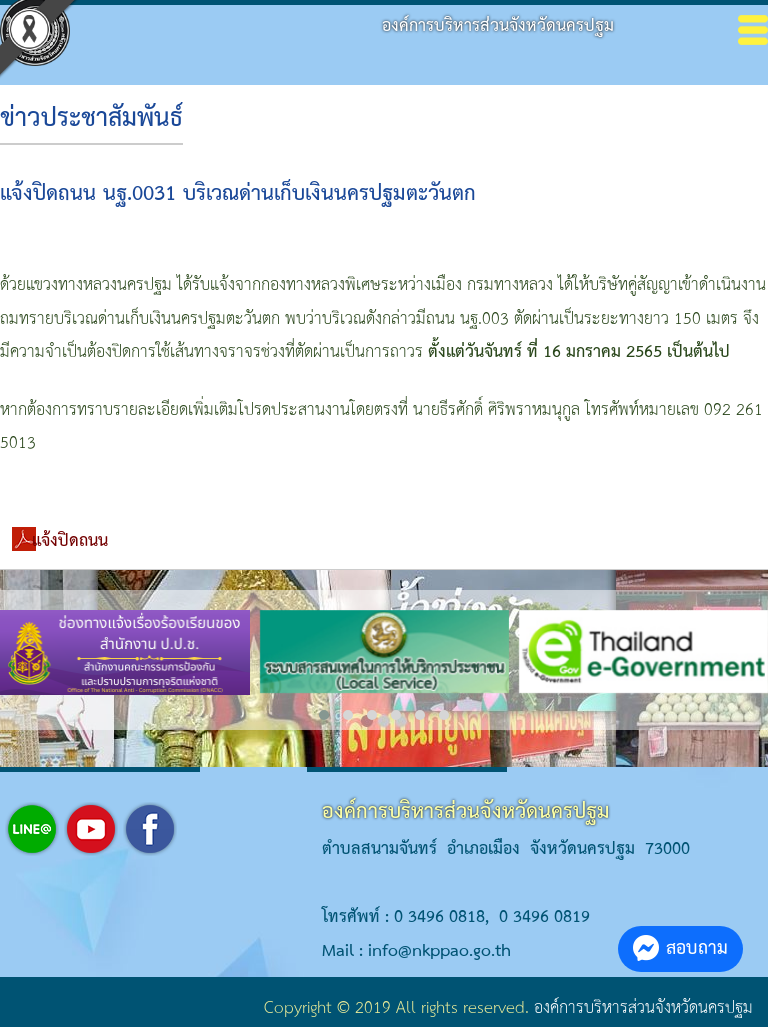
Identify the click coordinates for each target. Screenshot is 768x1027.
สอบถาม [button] (680, 948)
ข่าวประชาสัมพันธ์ (91, 119)
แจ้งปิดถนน (70, 541)
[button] (324, 715)
